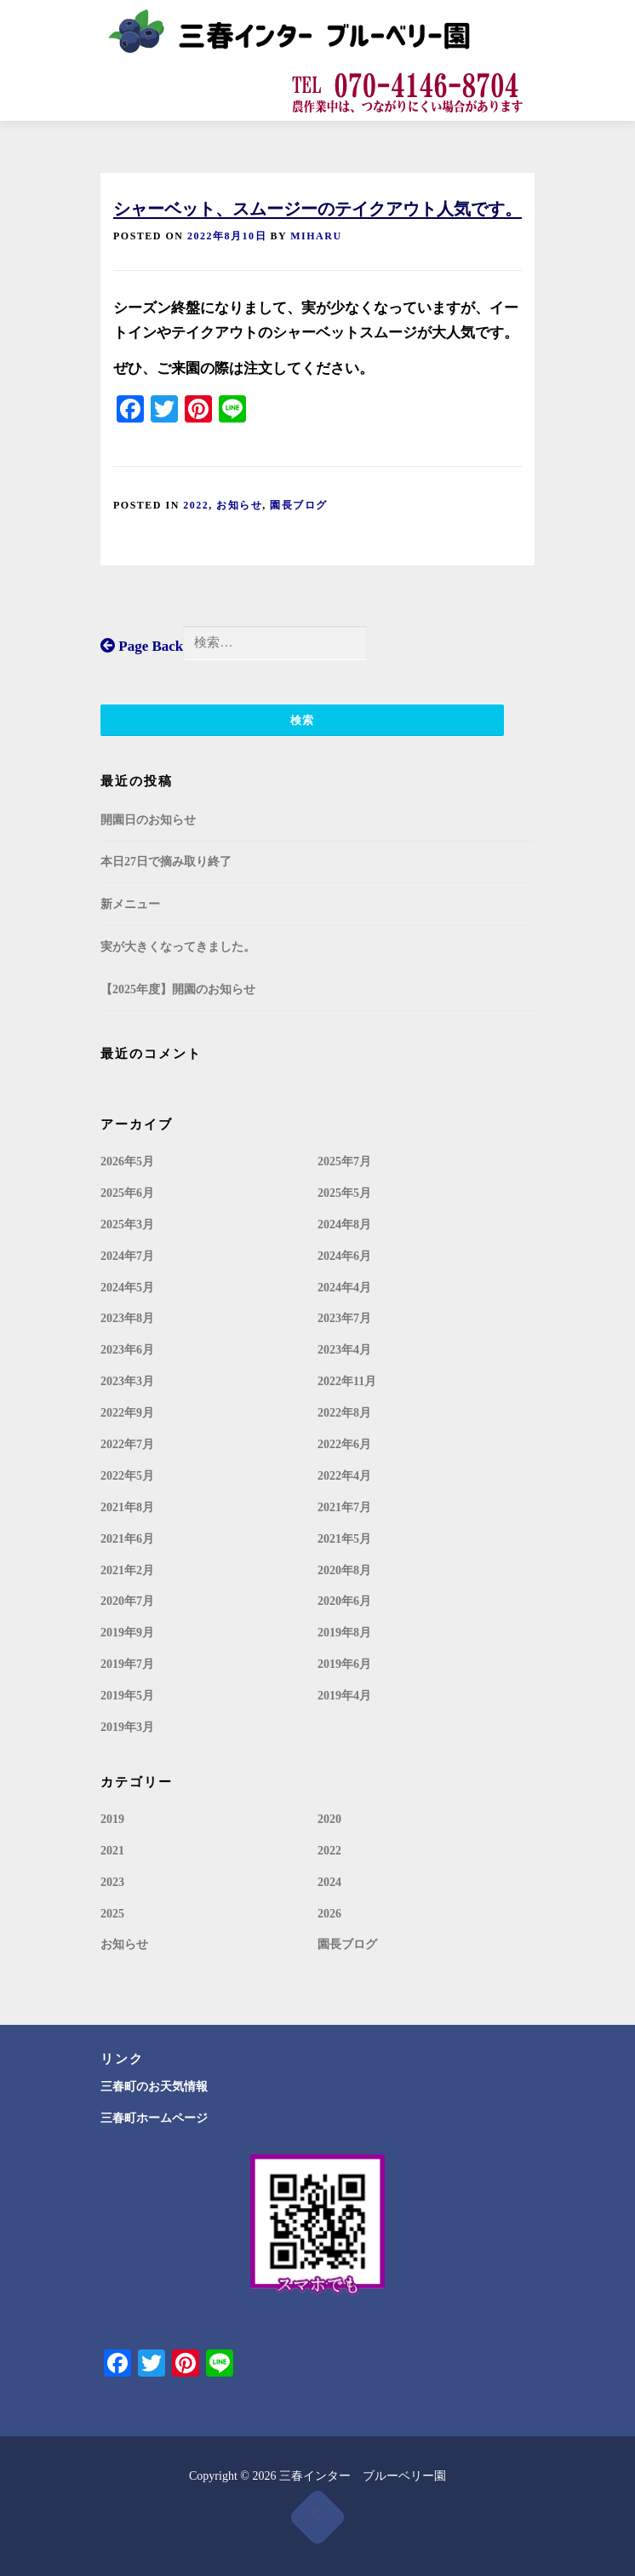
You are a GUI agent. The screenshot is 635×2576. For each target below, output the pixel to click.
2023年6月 (127, 1349)
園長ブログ (299, 505)
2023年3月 (127, 1381)
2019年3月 (127, 1727)
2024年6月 (344, 1256)
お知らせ (239, 505)
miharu (315, 236)
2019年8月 (344, 1632)
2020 (329, 1819)
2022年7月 (127, 1444)
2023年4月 (344, 1349)
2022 (196, 505)
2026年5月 (127, 1161)
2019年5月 (127, 1695)
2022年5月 (127, 1475)
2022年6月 (344, 1444)
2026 (329, 1913)
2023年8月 (127, 1318)
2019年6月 (344, 1664)
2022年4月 (344, 1475)
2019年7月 (127, 1664)
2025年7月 (344, 1161)
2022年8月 (344, 1412)
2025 (112, 1913)
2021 (112, 1850)
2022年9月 (127, 1412)
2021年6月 (127, 1538)
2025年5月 (344, 1193)
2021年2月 (127, 1570)
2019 (112, 1819)
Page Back (141, 646)
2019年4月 (344, 1695)
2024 (329, 1882)
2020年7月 (127, 1601)
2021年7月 (344, 1507)
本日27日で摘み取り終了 (166, 861)
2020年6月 (344, 1601)
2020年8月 (344, 1570)
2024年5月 (127, 1287)
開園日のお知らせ (148, 820)
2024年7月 (127, 1256)
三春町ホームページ (154, 2118)
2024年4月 (344, 1287)
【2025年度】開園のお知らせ (177, 989)
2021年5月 (344, 1538)
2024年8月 (344, 1224)
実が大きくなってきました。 (177, 946)
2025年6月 (127, 1193)
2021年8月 (127, 1507)
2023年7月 (344, 1318)
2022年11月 (347, 1381)
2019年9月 (127, 1632)
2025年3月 (127, 1224)
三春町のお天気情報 (154, 2086)
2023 (112, 1882)
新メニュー (130, 904)
